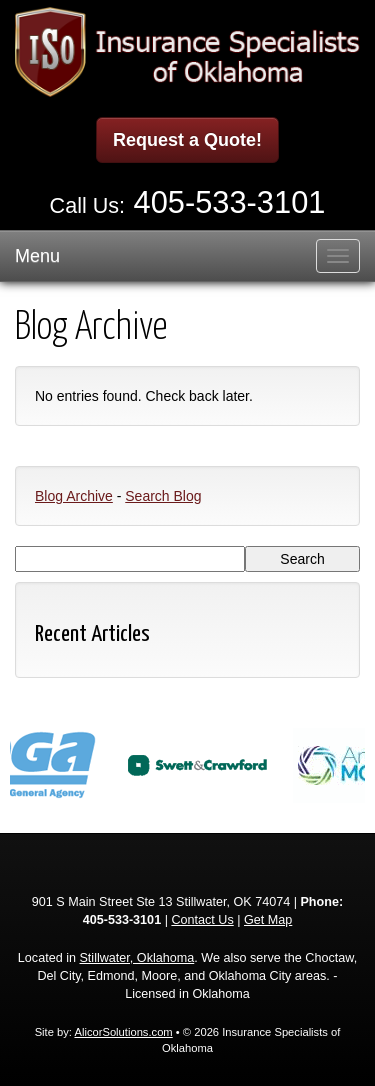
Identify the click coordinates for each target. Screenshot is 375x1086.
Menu (37, 256)
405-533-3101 (230, 202)
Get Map (268, 920)
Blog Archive (74, 496)
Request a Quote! (187, 140)
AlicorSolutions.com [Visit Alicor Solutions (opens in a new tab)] (123, 1032)
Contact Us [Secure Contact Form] (202, 920)
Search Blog (163, 496)
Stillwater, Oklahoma (136, 958)
